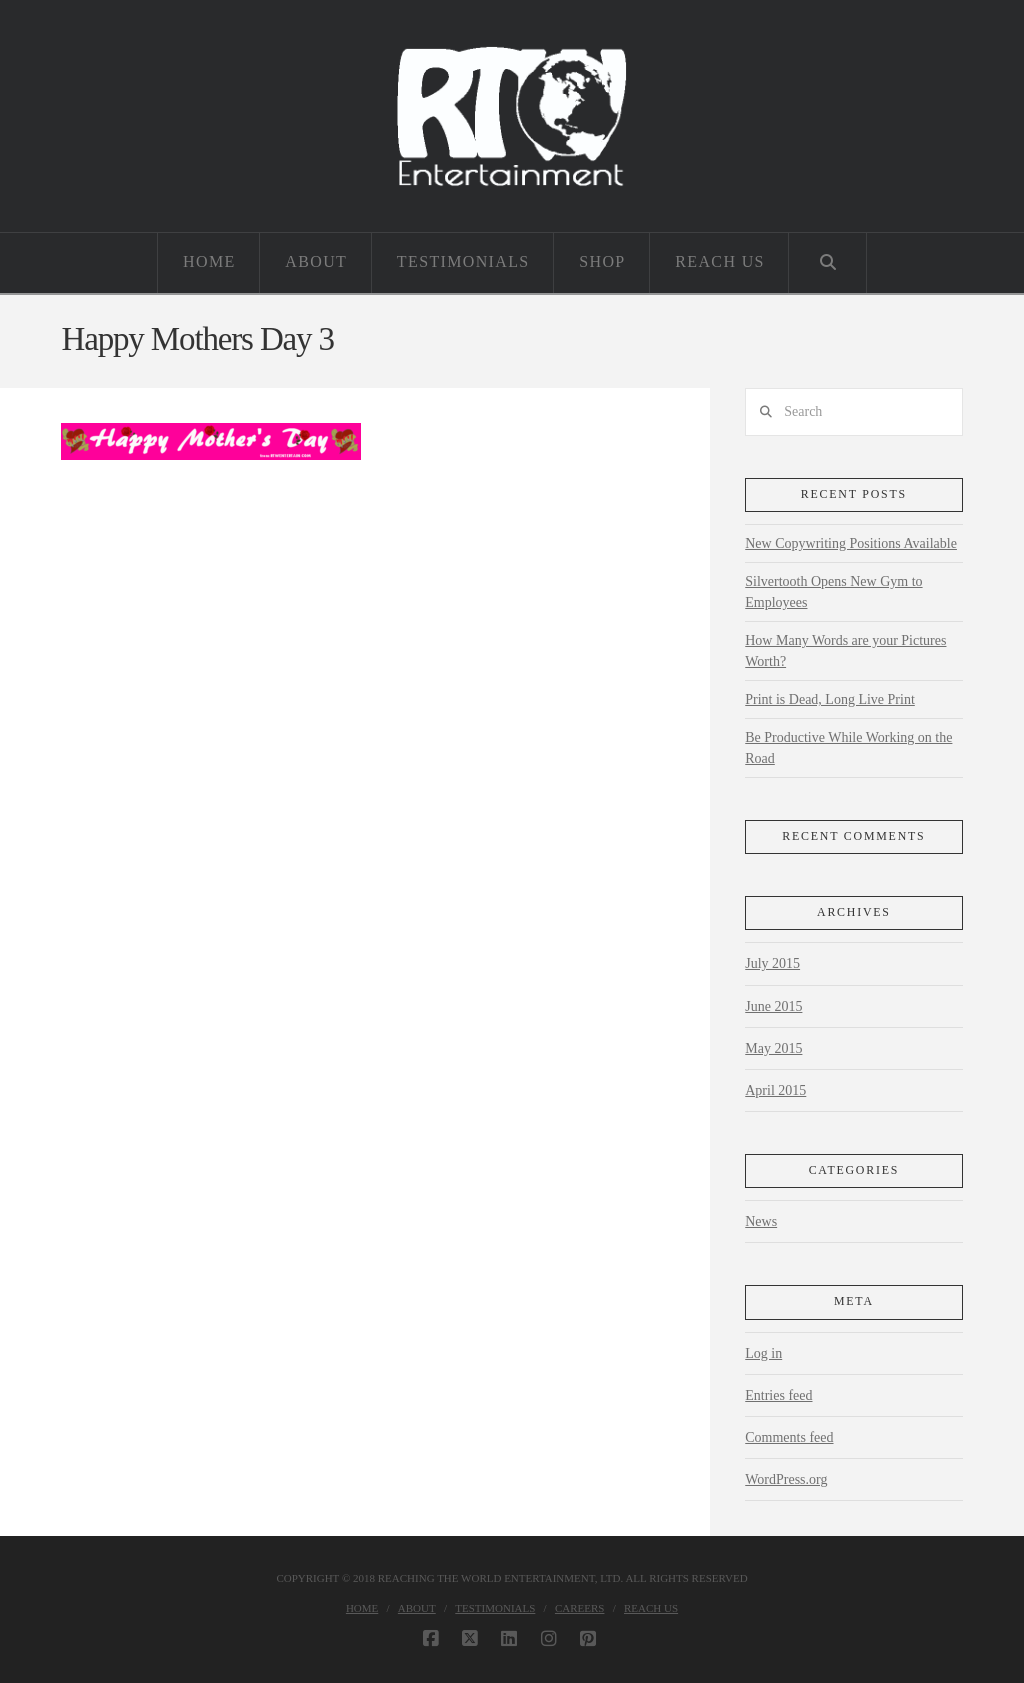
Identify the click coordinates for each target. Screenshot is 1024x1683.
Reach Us (651, 1608)
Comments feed (789, 1437)
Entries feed (778, 1395)
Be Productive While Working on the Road (848, 748)
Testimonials (495, 1608)
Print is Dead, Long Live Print (830, 699)
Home (362, 1608)
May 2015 (773, 1048)
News (761, 1221)
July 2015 (772, 963)
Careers (580, 1608)
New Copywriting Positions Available (851, 543)
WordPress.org (786, 1479)
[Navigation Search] (827, 263)
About (417, 1608)
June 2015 (773, 1006)
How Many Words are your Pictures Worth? (845, 651)
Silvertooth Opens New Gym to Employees (833, 592)
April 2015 (775, 1090)
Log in (763, 1353)
